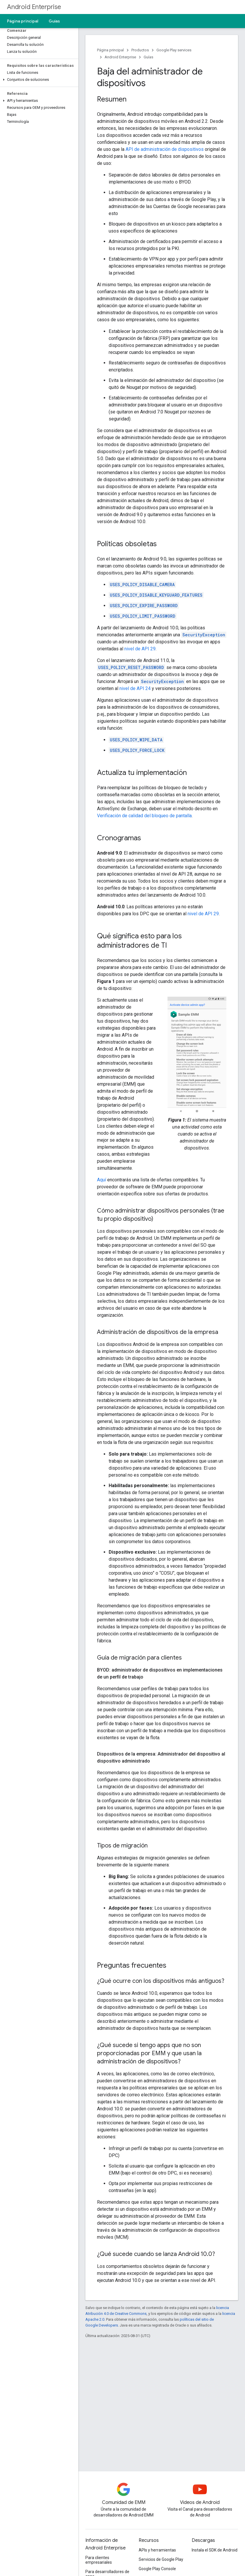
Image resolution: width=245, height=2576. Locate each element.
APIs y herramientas (157, 2550)
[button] (38, 79)
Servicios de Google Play (161, 2559)
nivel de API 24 (135, 688)
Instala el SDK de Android (214, 2550)
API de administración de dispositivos (165, 149)
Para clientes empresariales (98, 2560)
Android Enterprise (34, 7)
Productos (140, 50)
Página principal (22, 21)
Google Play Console (157, 2568)
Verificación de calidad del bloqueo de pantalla (144, 815)
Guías (54, 21)
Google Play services (173, 50)
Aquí (101, 1180)
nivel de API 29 (140, 649)
